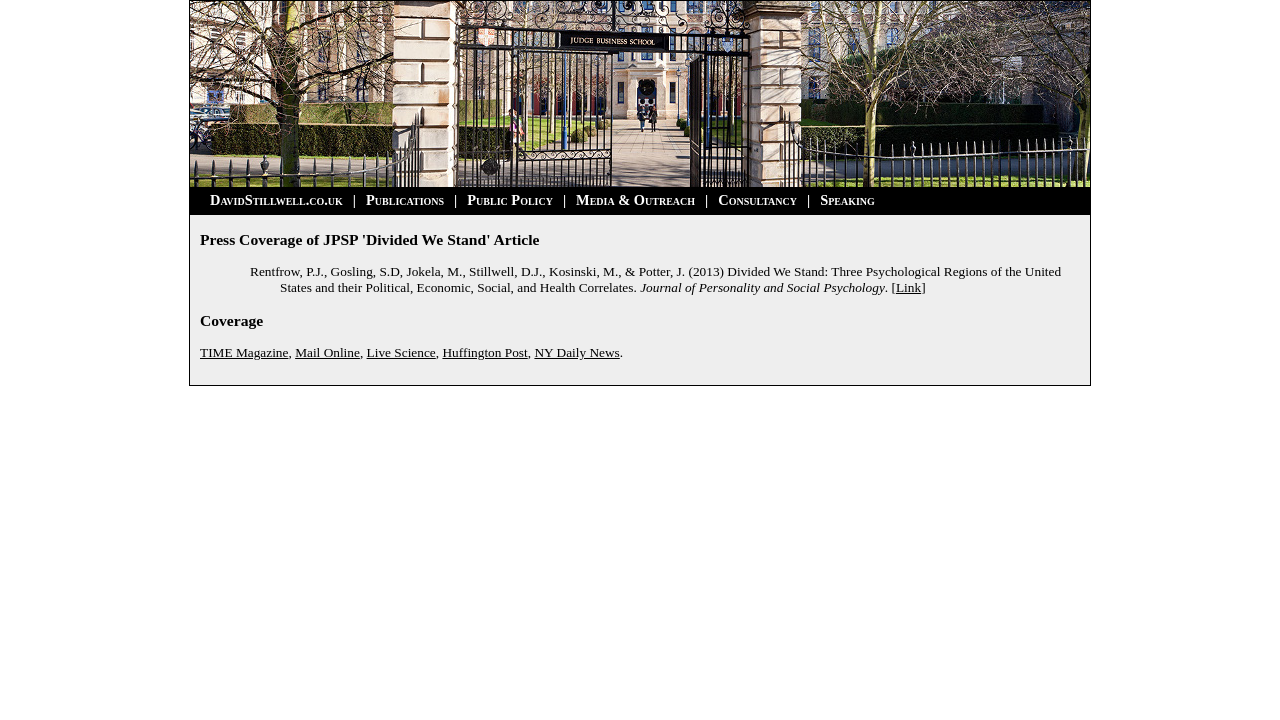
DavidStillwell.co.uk (276, 200)
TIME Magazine (244, 352)
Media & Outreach (635, 200)
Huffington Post (484, 352)
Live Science (401, 352)
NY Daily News (576, 352)
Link (908, 287)
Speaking (847, 200)
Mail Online (327, 352)
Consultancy (757, 200)
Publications (405, 200)
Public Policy (510, 200)
